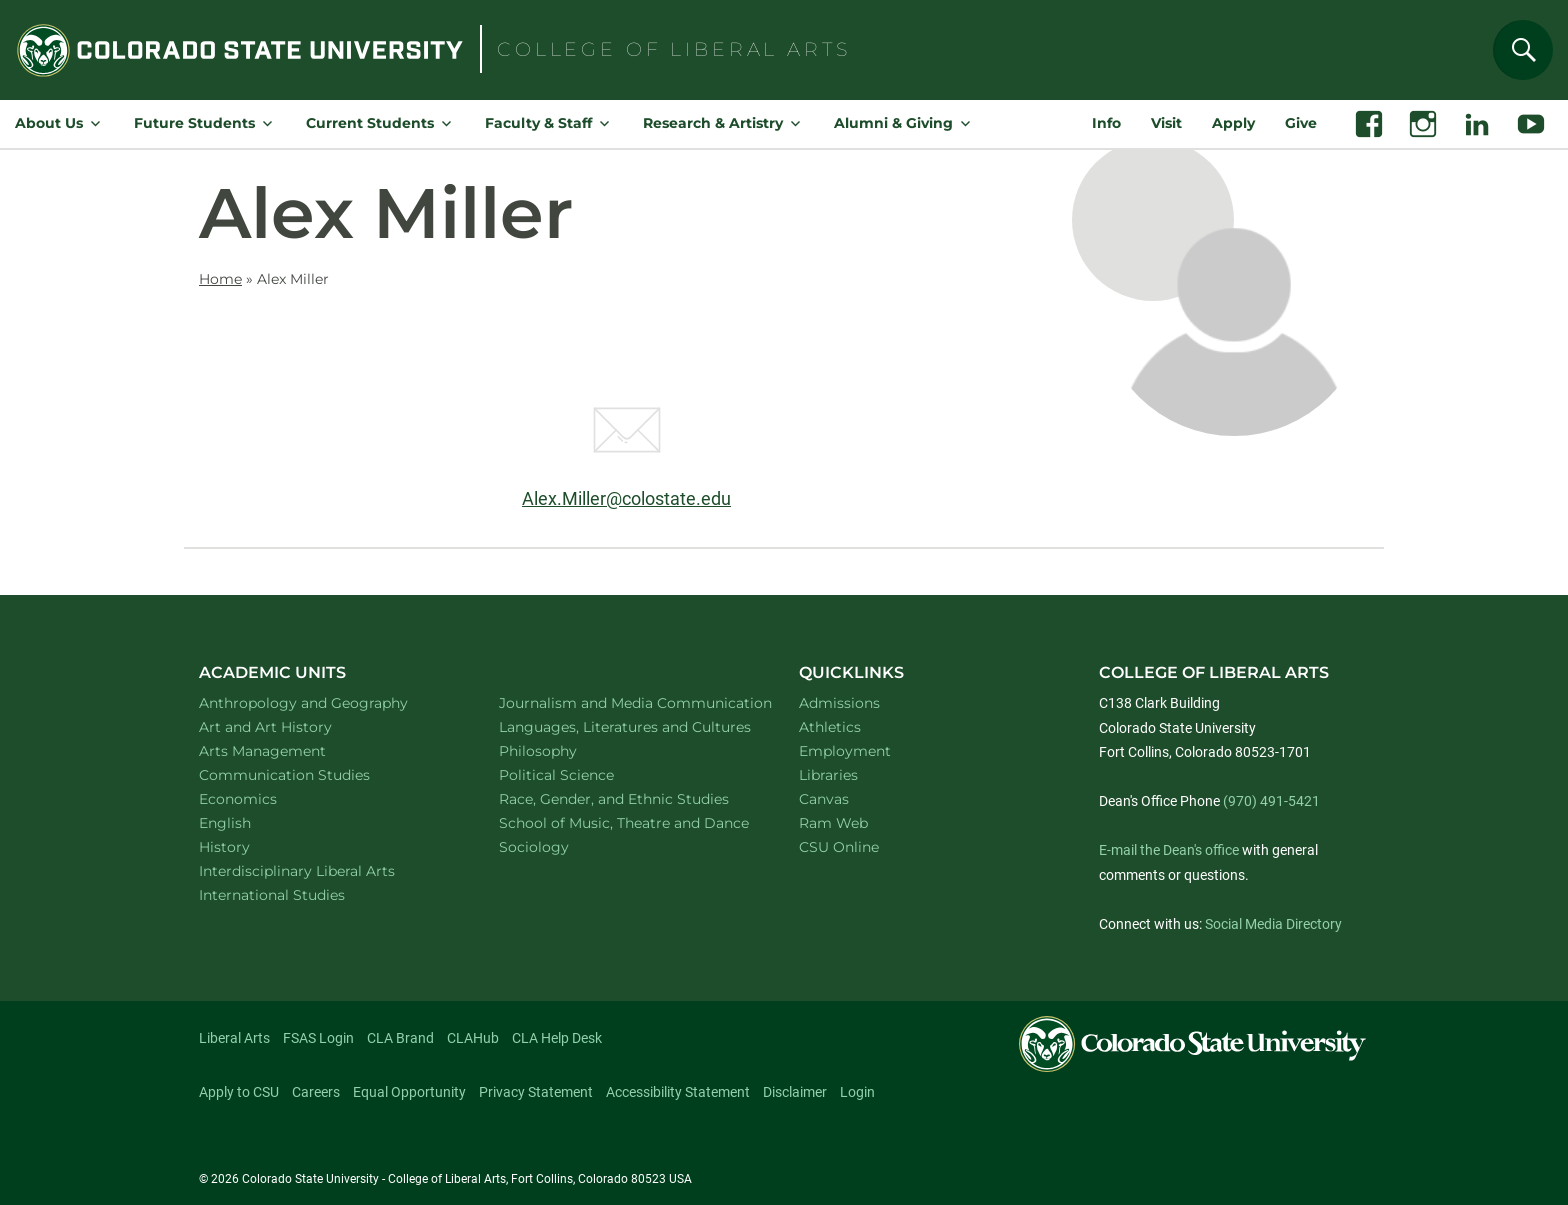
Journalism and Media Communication (626, 702)
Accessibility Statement (678, 1092)
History (250, 846)
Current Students (370, 123)
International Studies (298, 894)
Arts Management (289, 750)
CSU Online (839, 847)
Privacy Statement (536, 1092)
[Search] (1523, 50)
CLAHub (473, 1038)
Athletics (830, 727)
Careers (316, 1092)
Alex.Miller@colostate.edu (626, 498)
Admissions (839, 703)
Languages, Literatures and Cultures (626, 726)
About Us (49, 123)
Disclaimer (795, 1092)
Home (220, 279)
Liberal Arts (234, 1038)
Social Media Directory (1273, 924)
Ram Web (833, 823)
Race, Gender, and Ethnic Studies (626, 798)
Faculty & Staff (538, 123)
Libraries (828, 775)
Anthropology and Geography (326, 702)
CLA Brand (400, 1038)
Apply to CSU (239, 1092)
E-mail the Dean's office (1169, 850)
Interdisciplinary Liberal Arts (323, 870)
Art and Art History (291, 726)
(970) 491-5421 (1271, 801)
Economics (264, 798)
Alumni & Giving (893, 123)
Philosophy (564, 750)
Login (857, 1092)
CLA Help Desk (557, 1038)
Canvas (824, 799)
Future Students (194, 123)
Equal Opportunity (409, 1092)
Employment (845, 751)
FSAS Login (318, 1038)
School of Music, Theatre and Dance (626, 822)
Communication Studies (310, 774)
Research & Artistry (713, 123)
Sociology (560, 846)
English (251, 822)
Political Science (582, 774)
